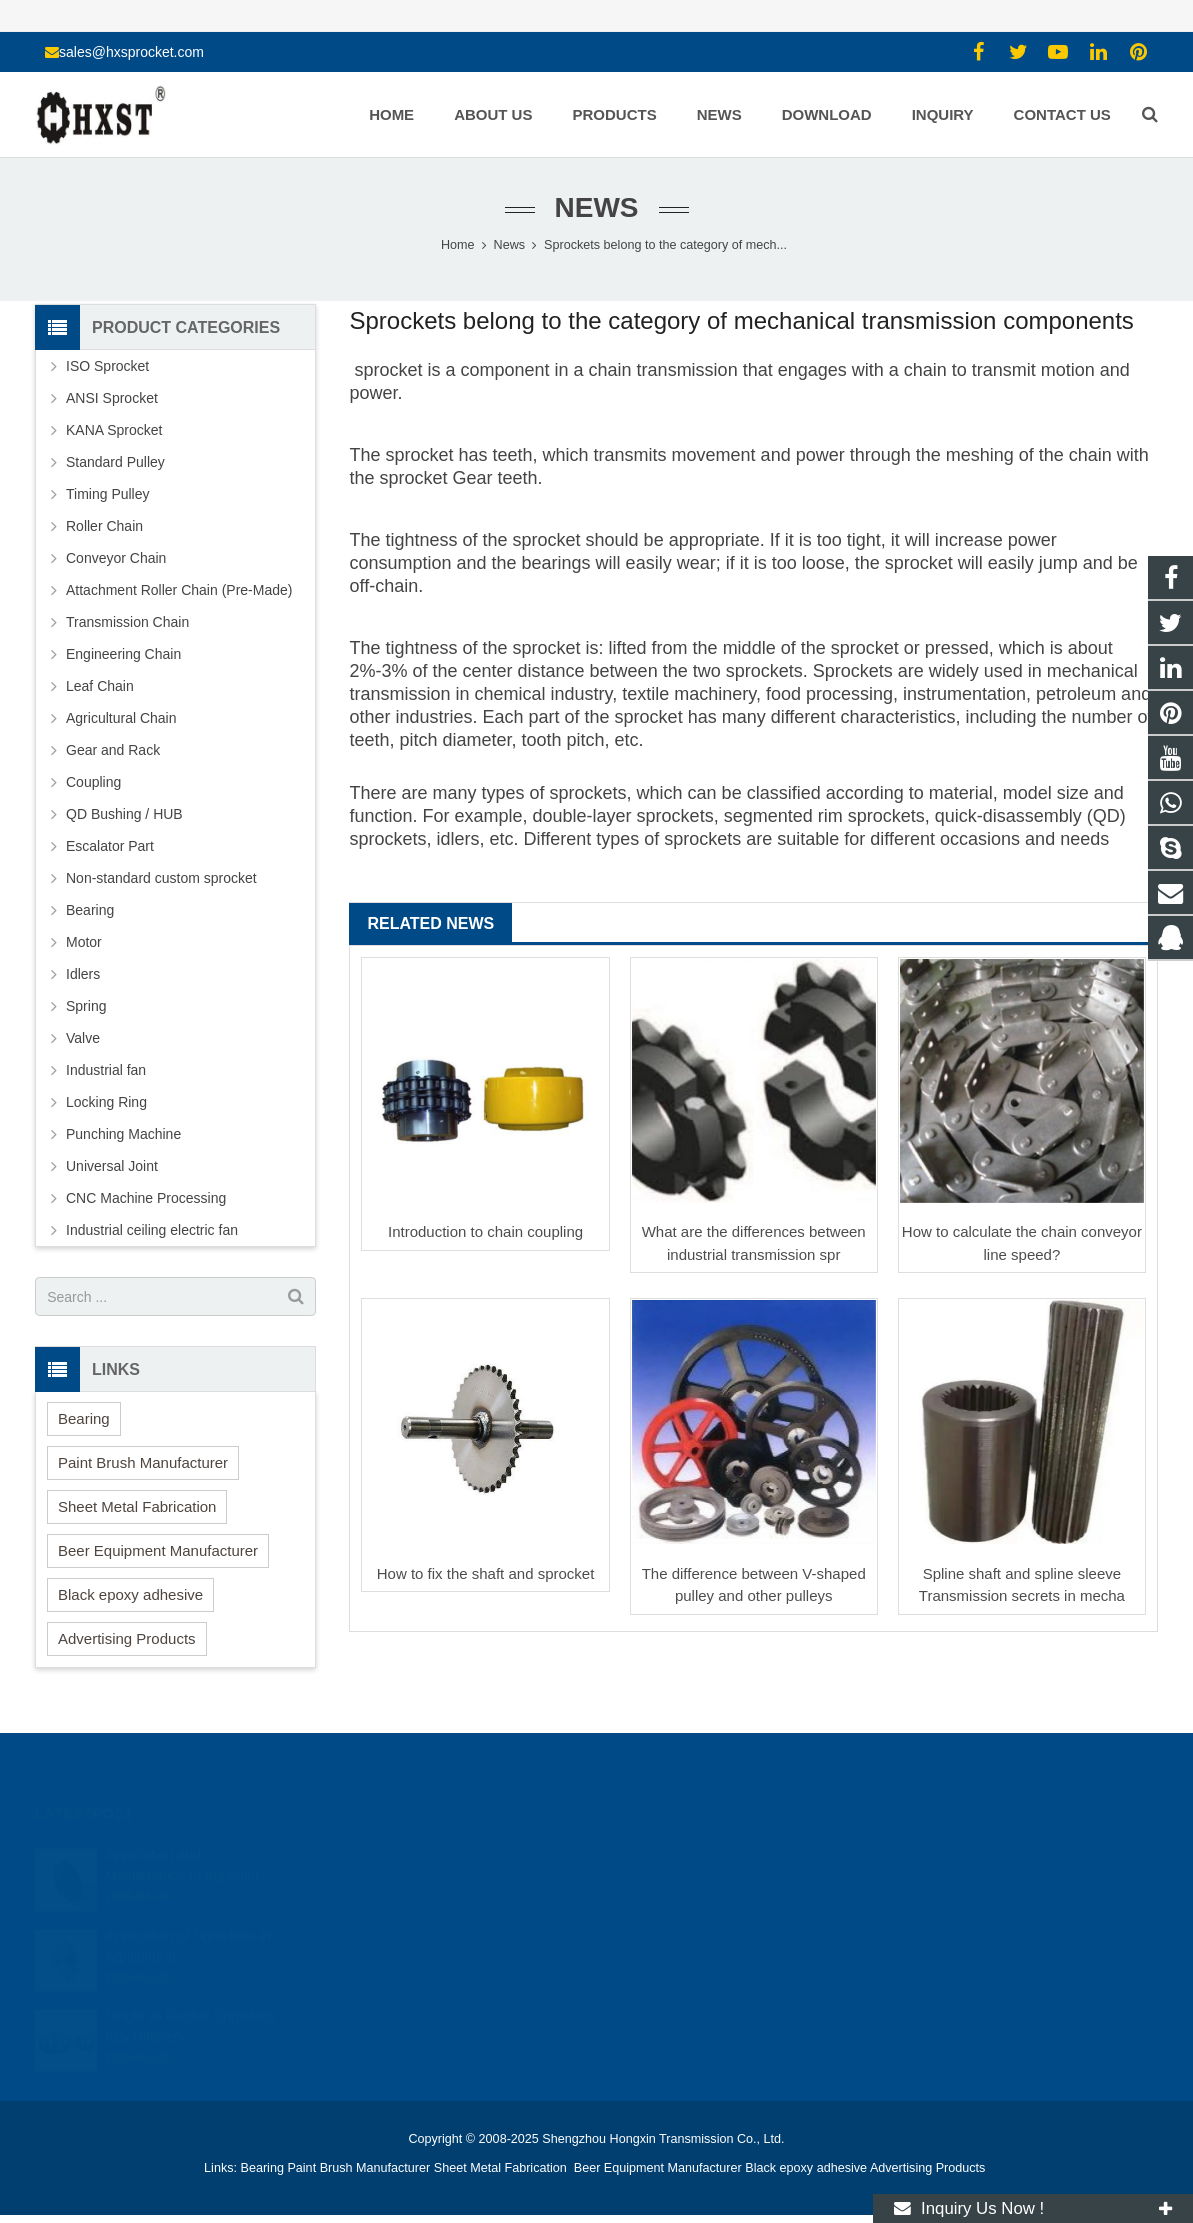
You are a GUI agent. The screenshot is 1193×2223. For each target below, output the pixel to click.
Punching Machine (123, 1134)
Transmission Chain (127, 622)
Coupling (93, 782)
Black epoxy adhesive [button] (130, 1594)
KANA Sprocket (114, 430)
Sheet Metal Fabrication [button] (137, 1506)
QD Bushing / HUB (124, 814)
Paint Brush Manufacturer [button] (143, 1462)
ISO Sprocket (107, 366)
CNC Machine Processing (146, 1198)
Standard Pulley (115, 462)
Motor (84, 942)
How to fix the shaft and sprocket (486, 1573)
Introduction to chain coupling (485, 1231)
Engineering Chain (123, 654)
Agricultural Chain (121, 718)
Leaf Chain (100, 686)
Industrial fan (106, 1070)
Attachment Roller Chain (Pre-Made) (179, 590)
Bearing (90, 910)
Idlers (83, 974)
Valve (83, 1038)
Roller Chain (104, 526)
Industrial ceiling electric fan (152, 1230)
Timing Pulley (108, 494)
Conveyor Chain (116, 558)
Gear (473, 478)
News (597, 207)
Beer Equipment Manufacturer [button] (158, 1550)
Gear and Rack (113, 750)
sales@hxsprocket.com (131, 52)
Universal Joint (112, 1166)
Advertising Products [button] (127, 1638)
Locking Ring (106, 1102)
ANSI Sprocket (112, 398)
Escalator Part (110, 846)
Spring (86, 1006)
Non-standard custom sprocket (161, 878)
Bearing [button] (84, 1418)
